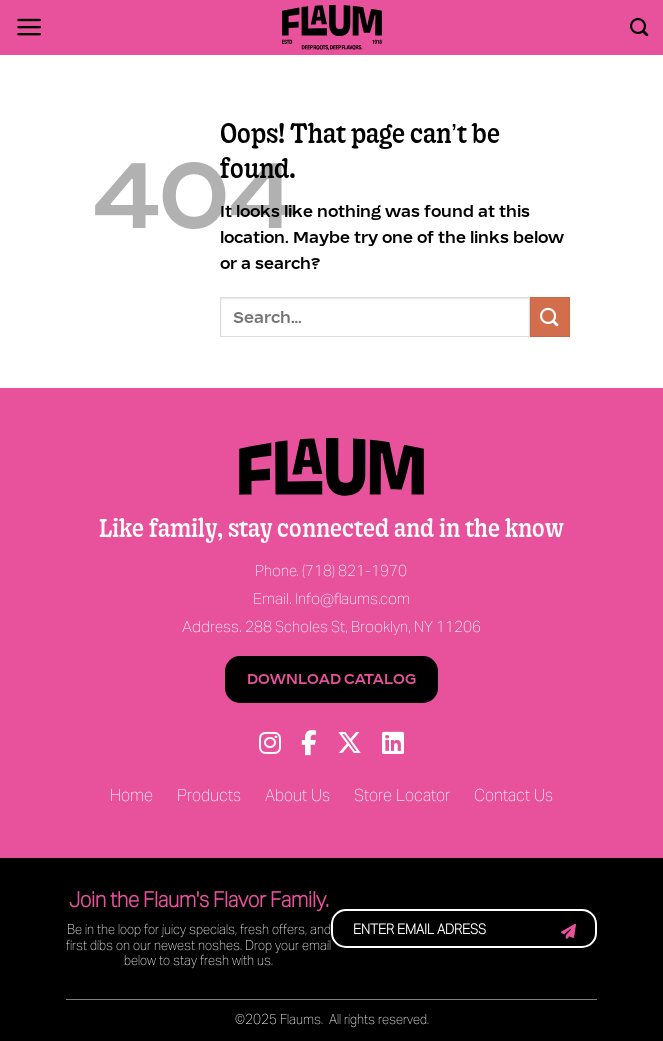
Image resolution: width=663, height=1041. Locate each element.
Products (209, 796)
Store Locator (402, 796)
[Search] (639, 28)
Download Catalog (331, 678)
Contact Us (513, 796)
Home (131, 796)
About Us (297, 796)
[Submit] (550, 316)
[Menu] (29, 27)
